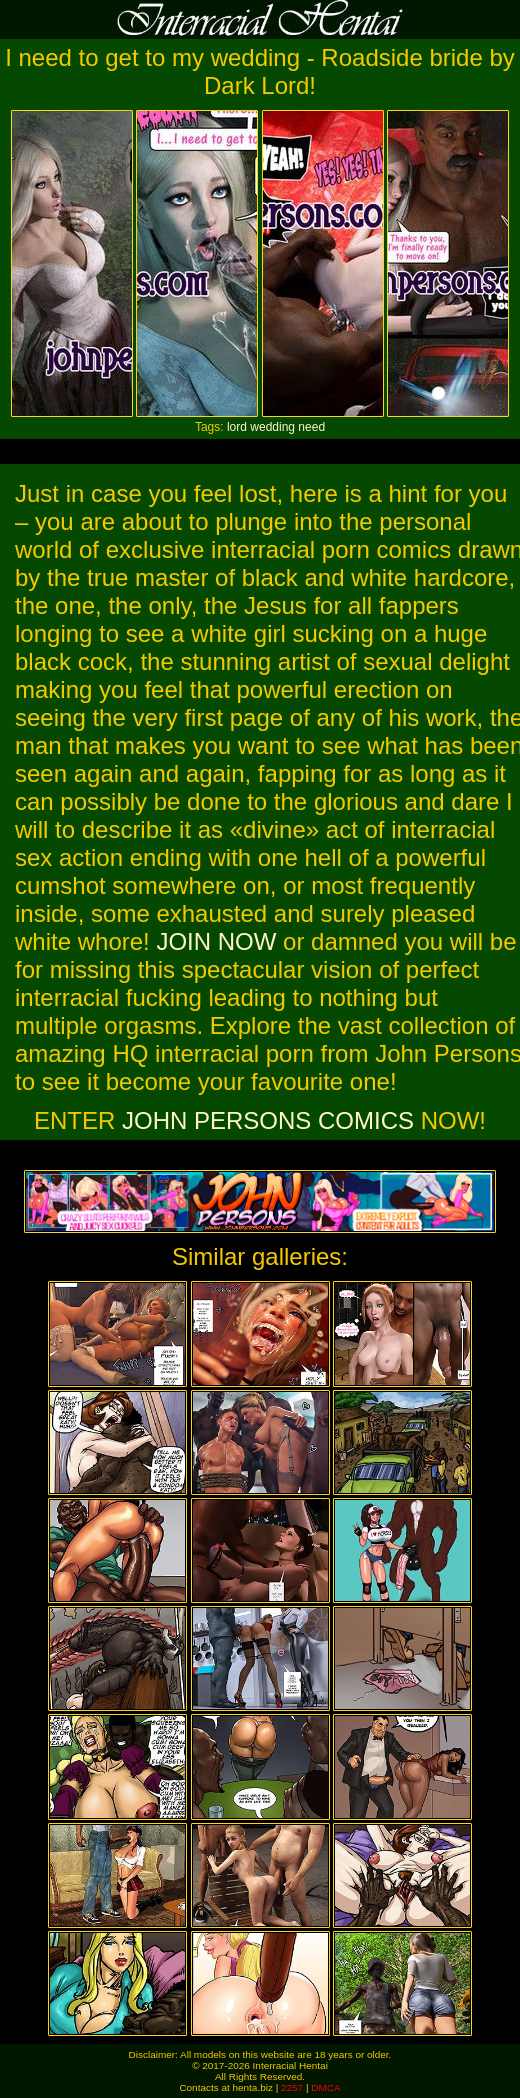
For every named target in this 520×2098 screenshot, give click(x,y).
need (311, 427)
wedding (272, 427)
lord (237, 427)
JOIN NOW (216, 941)
